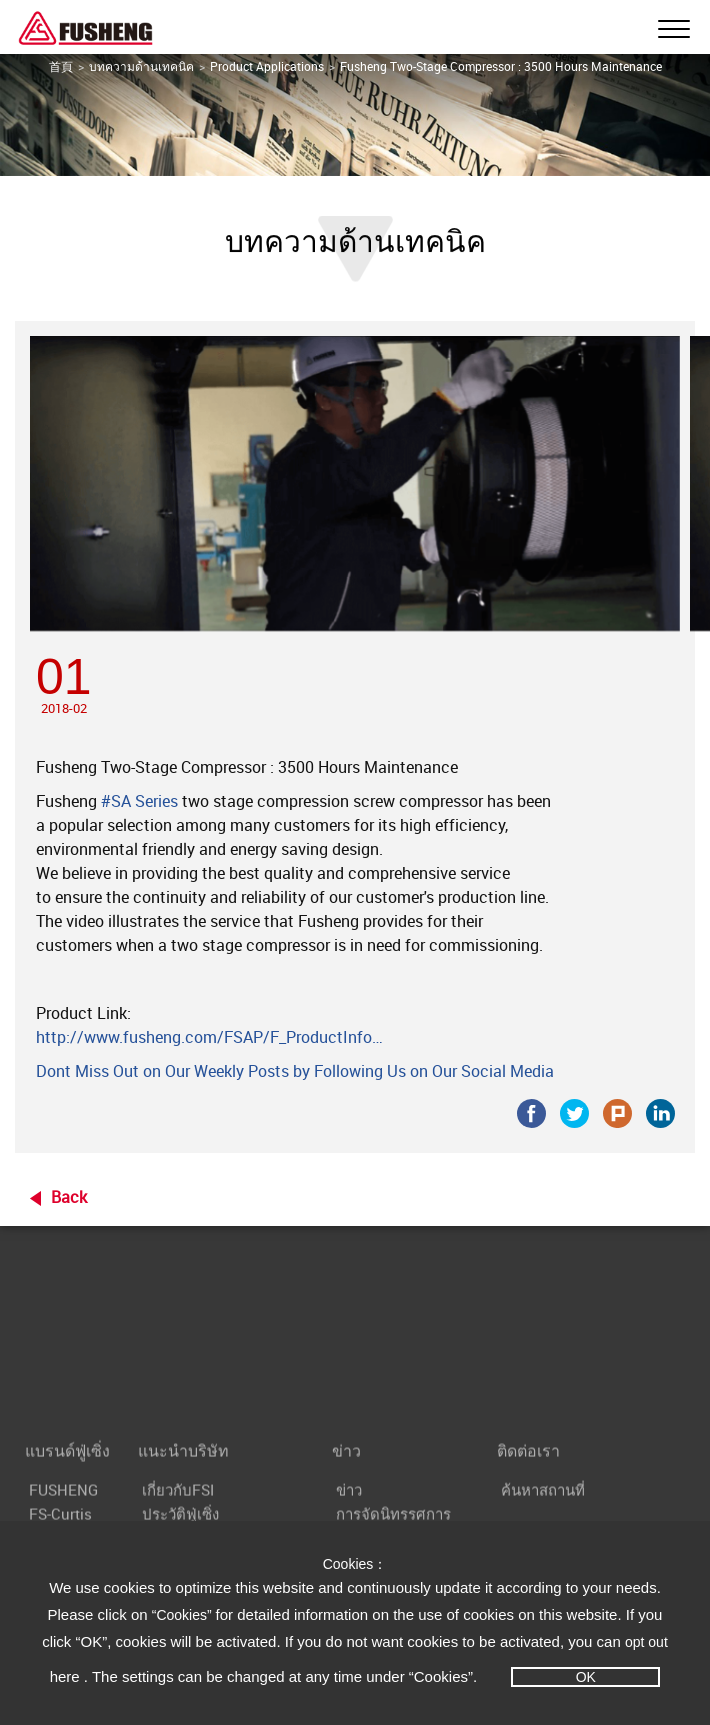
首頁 (61, 66)
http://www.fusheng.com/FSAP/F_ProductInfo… (209, 1037)
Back (69, 1197)
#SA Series (139, 801)
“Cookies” (184, 1615)
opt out (646, 1642)
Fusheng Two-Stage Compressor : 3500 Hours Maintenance (501, 66)
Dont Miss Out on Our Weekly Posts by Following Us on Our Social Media (295, 1071)
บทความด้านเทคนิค (141, 66)
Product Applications (267, 66)
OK (586, 1677)
